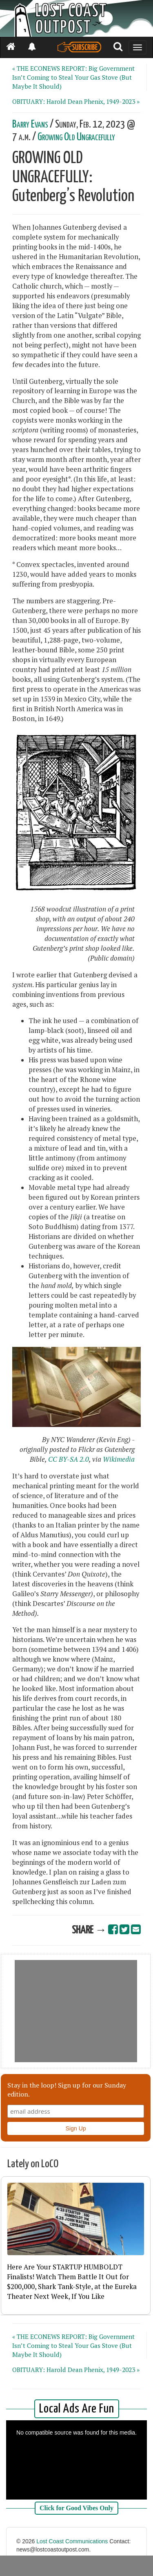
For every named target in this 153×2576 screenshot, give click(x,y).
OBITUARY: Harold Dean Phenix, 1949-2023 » (76, 101)
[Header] (76, 18)
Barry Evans (30, 124)
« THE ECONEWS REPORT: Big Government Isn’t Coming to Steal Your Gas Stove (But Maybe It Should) (73, 77)
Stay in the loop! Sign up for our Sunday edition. (66, 2090)
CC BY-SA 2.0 (68, 1459)
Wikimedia (119, 1459)
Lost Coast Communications (72, 2541)
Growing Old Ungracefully (76, 137)
